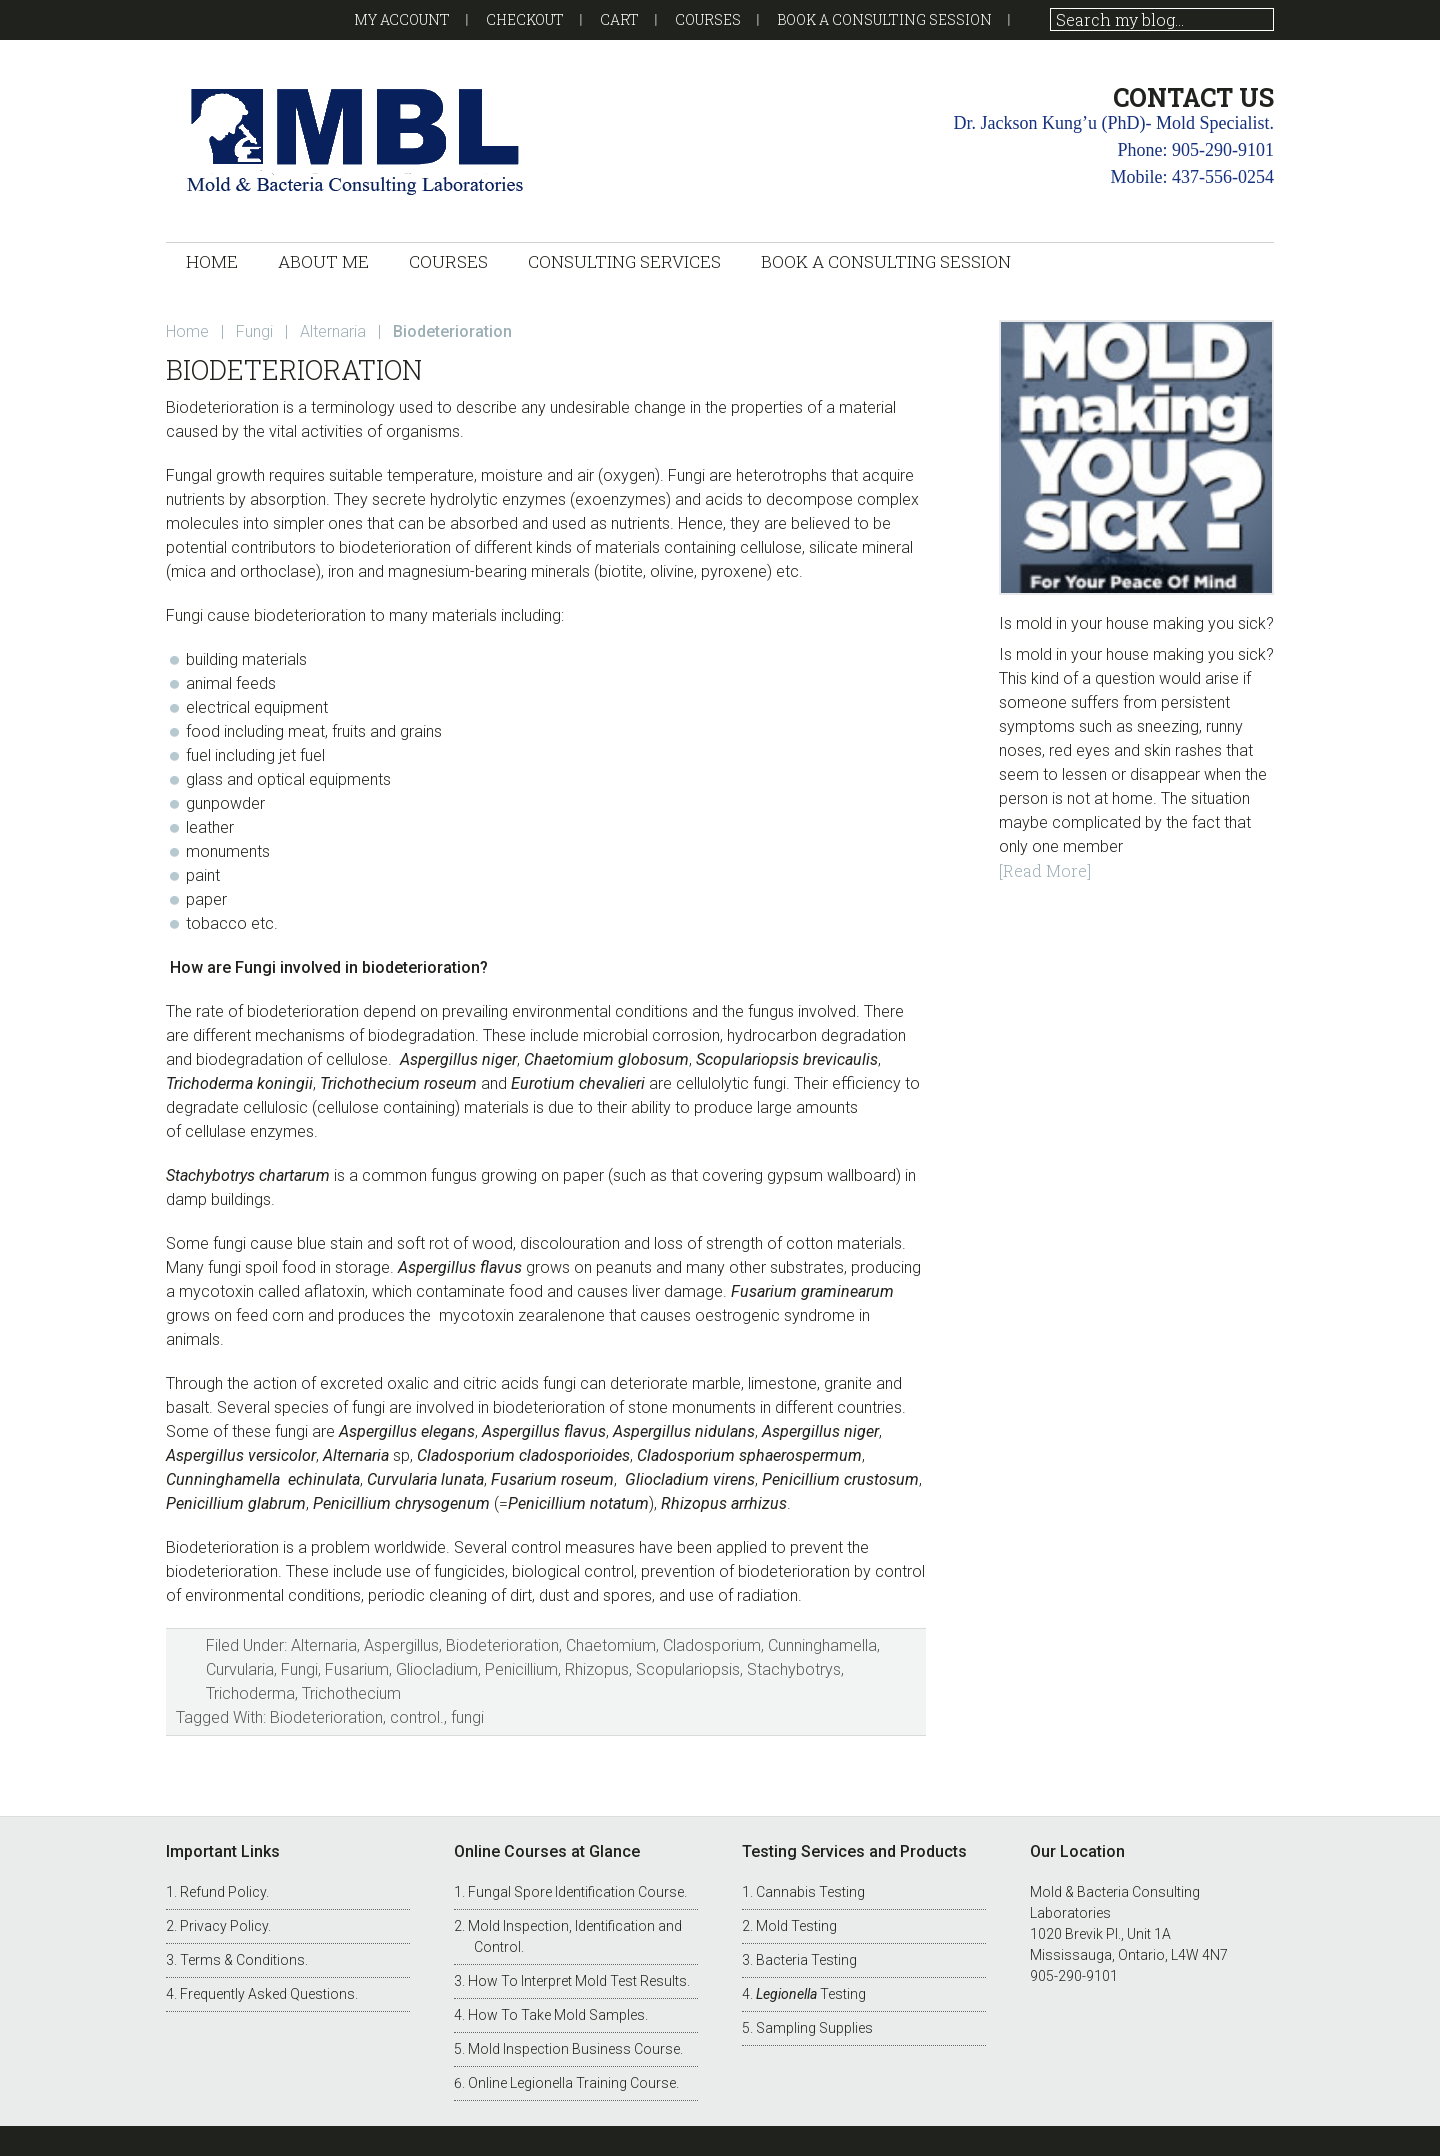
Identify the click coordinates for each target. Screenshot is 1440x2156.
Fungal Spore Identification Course (576, 1892)
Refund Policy (223, 1892)
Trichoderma (250, 1693)
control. (417, 1717)
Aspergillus (401, 1645)
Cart (619, 19)
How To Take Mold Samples (556, 2015)
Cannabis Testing (810, 1892)
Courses (708, 19)
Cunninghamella (822, 1645)
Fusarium (357, 1669)
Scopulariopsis (688, 1669)
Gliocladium (437, 1669)
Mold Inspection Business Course (574, 2049)
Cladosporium (712, 1645)
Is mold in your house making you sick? (1136, 623)
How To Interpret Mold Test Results (577, 1981)
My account (402, 19)
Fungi (299, 1669)
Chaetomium (611, 1645)
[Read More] (1045, 870)
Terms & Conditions (242, 1960)
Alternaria (324, 1645)
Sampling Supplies (814, 2028)
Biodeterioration (502, 1645)
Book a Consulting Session (884, 19)
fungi (467, 1717)
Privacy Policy (224, 1926)
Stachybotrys (794, 1669)
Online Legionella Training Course (572, 2083)
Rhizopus (597, 1669)
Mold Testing (796, 1926)
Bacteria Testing (806, 1960)
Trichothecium (351, 1693)
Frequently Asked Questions (267, 1994)
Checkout (525, 19)
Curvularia (240, 1669)
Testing (811, 1994)
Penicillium (521, 1669)
